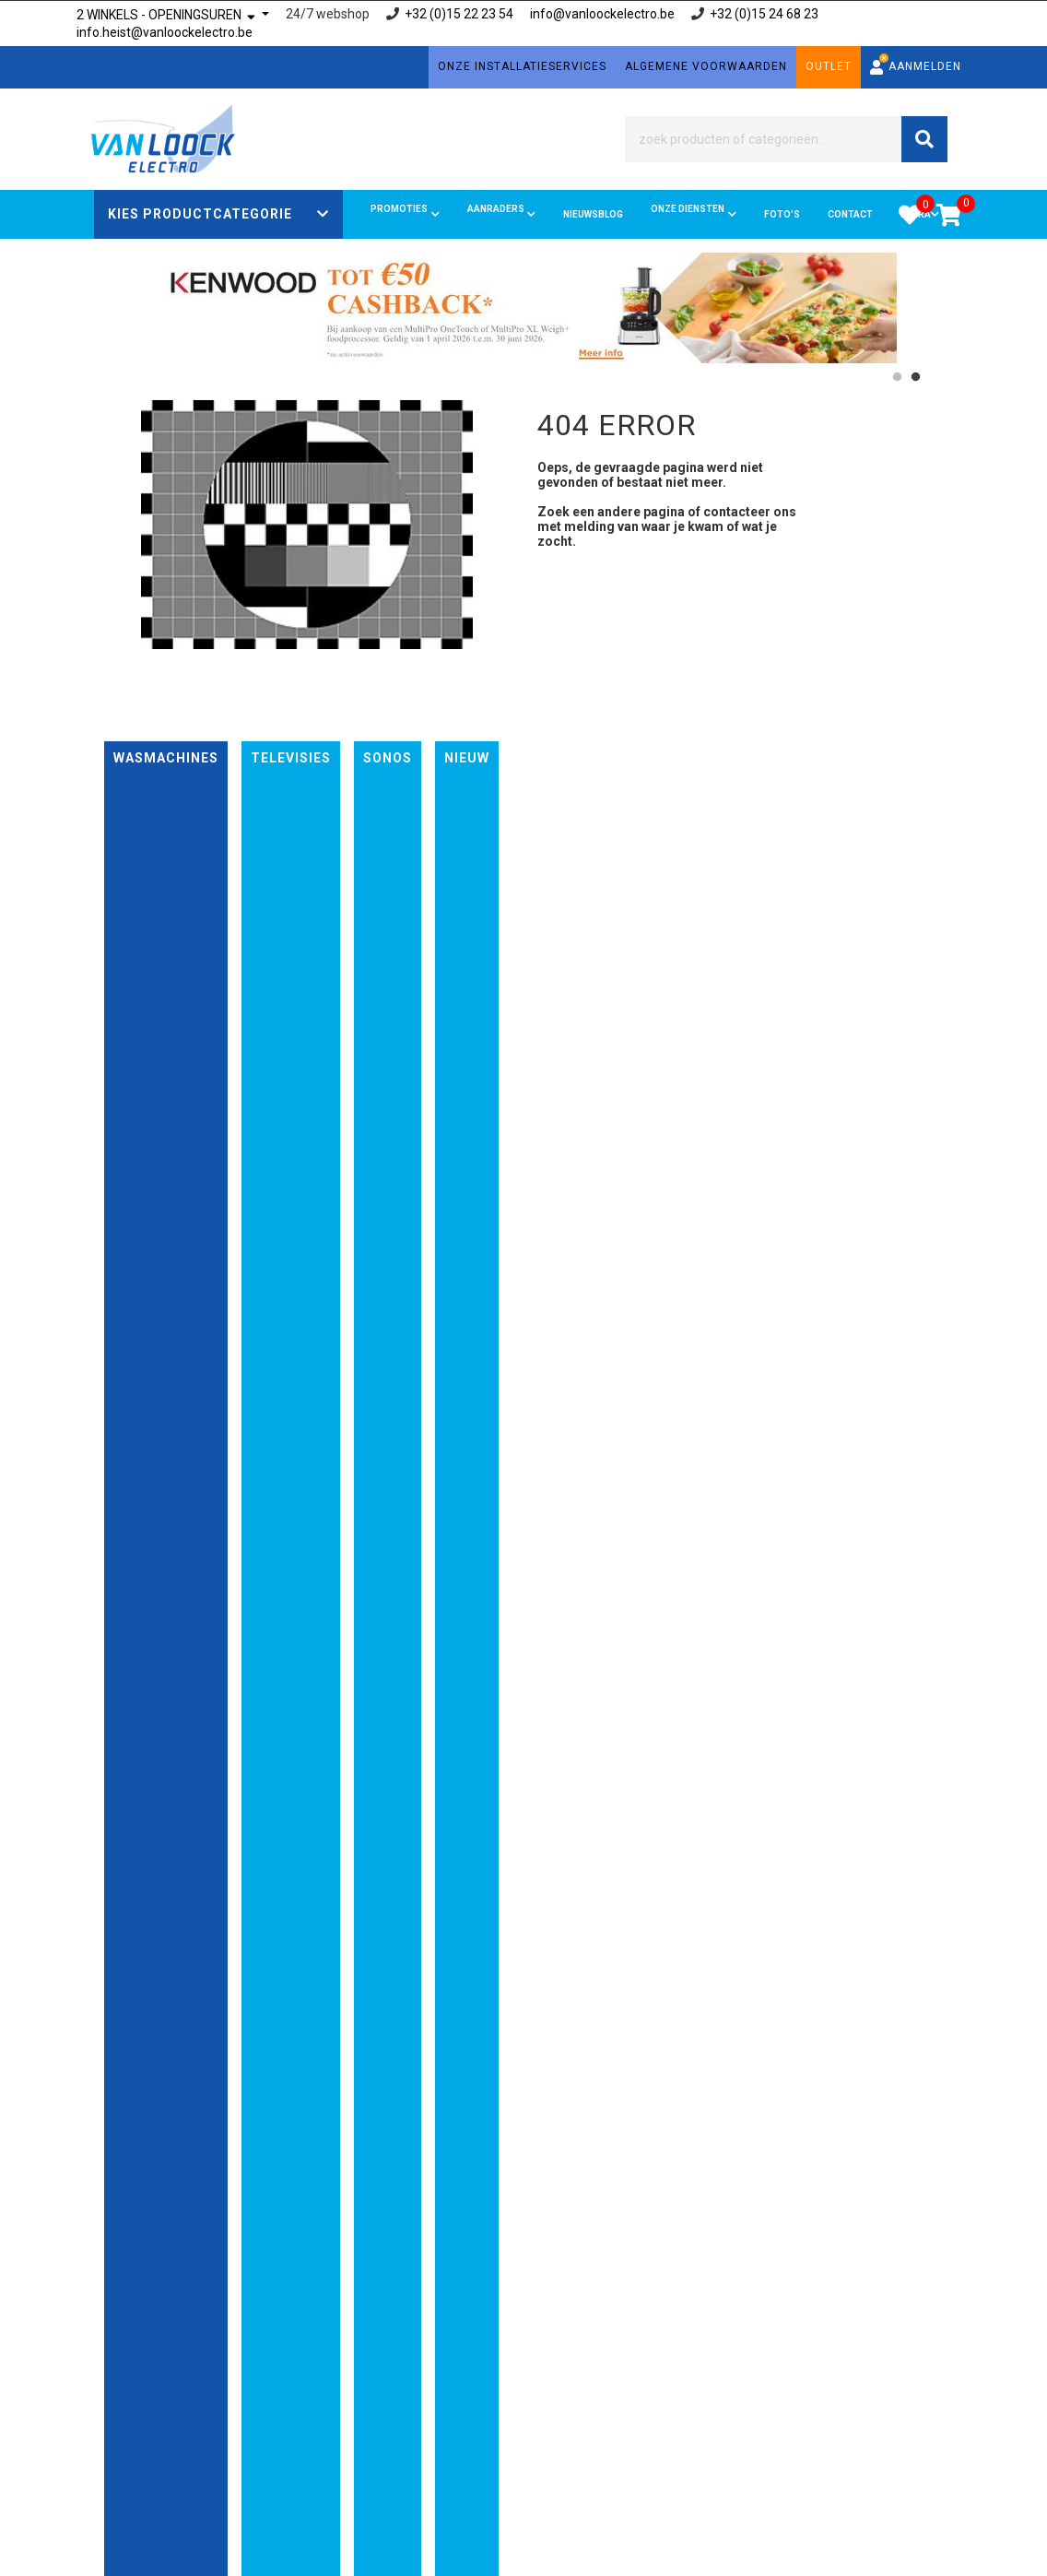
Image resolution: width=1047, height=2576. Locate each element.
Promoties (405, 214)
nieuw (466, 757)
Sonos (387, 757)
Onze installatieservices (522, 66)
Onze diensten (693, 214)
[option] (523, 308)
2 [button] (915, 377)
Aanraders (501, 214)
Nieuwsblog (593, 214)
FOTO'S (782, 214)
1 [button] (897, 377)
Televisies (291, 757)
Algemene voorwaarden (706, 66)
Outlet (829, 66)
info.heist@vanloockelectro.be (164, 32)
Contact (850, 214)
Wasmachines (165, 757)
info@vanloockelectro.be (602, 13)
